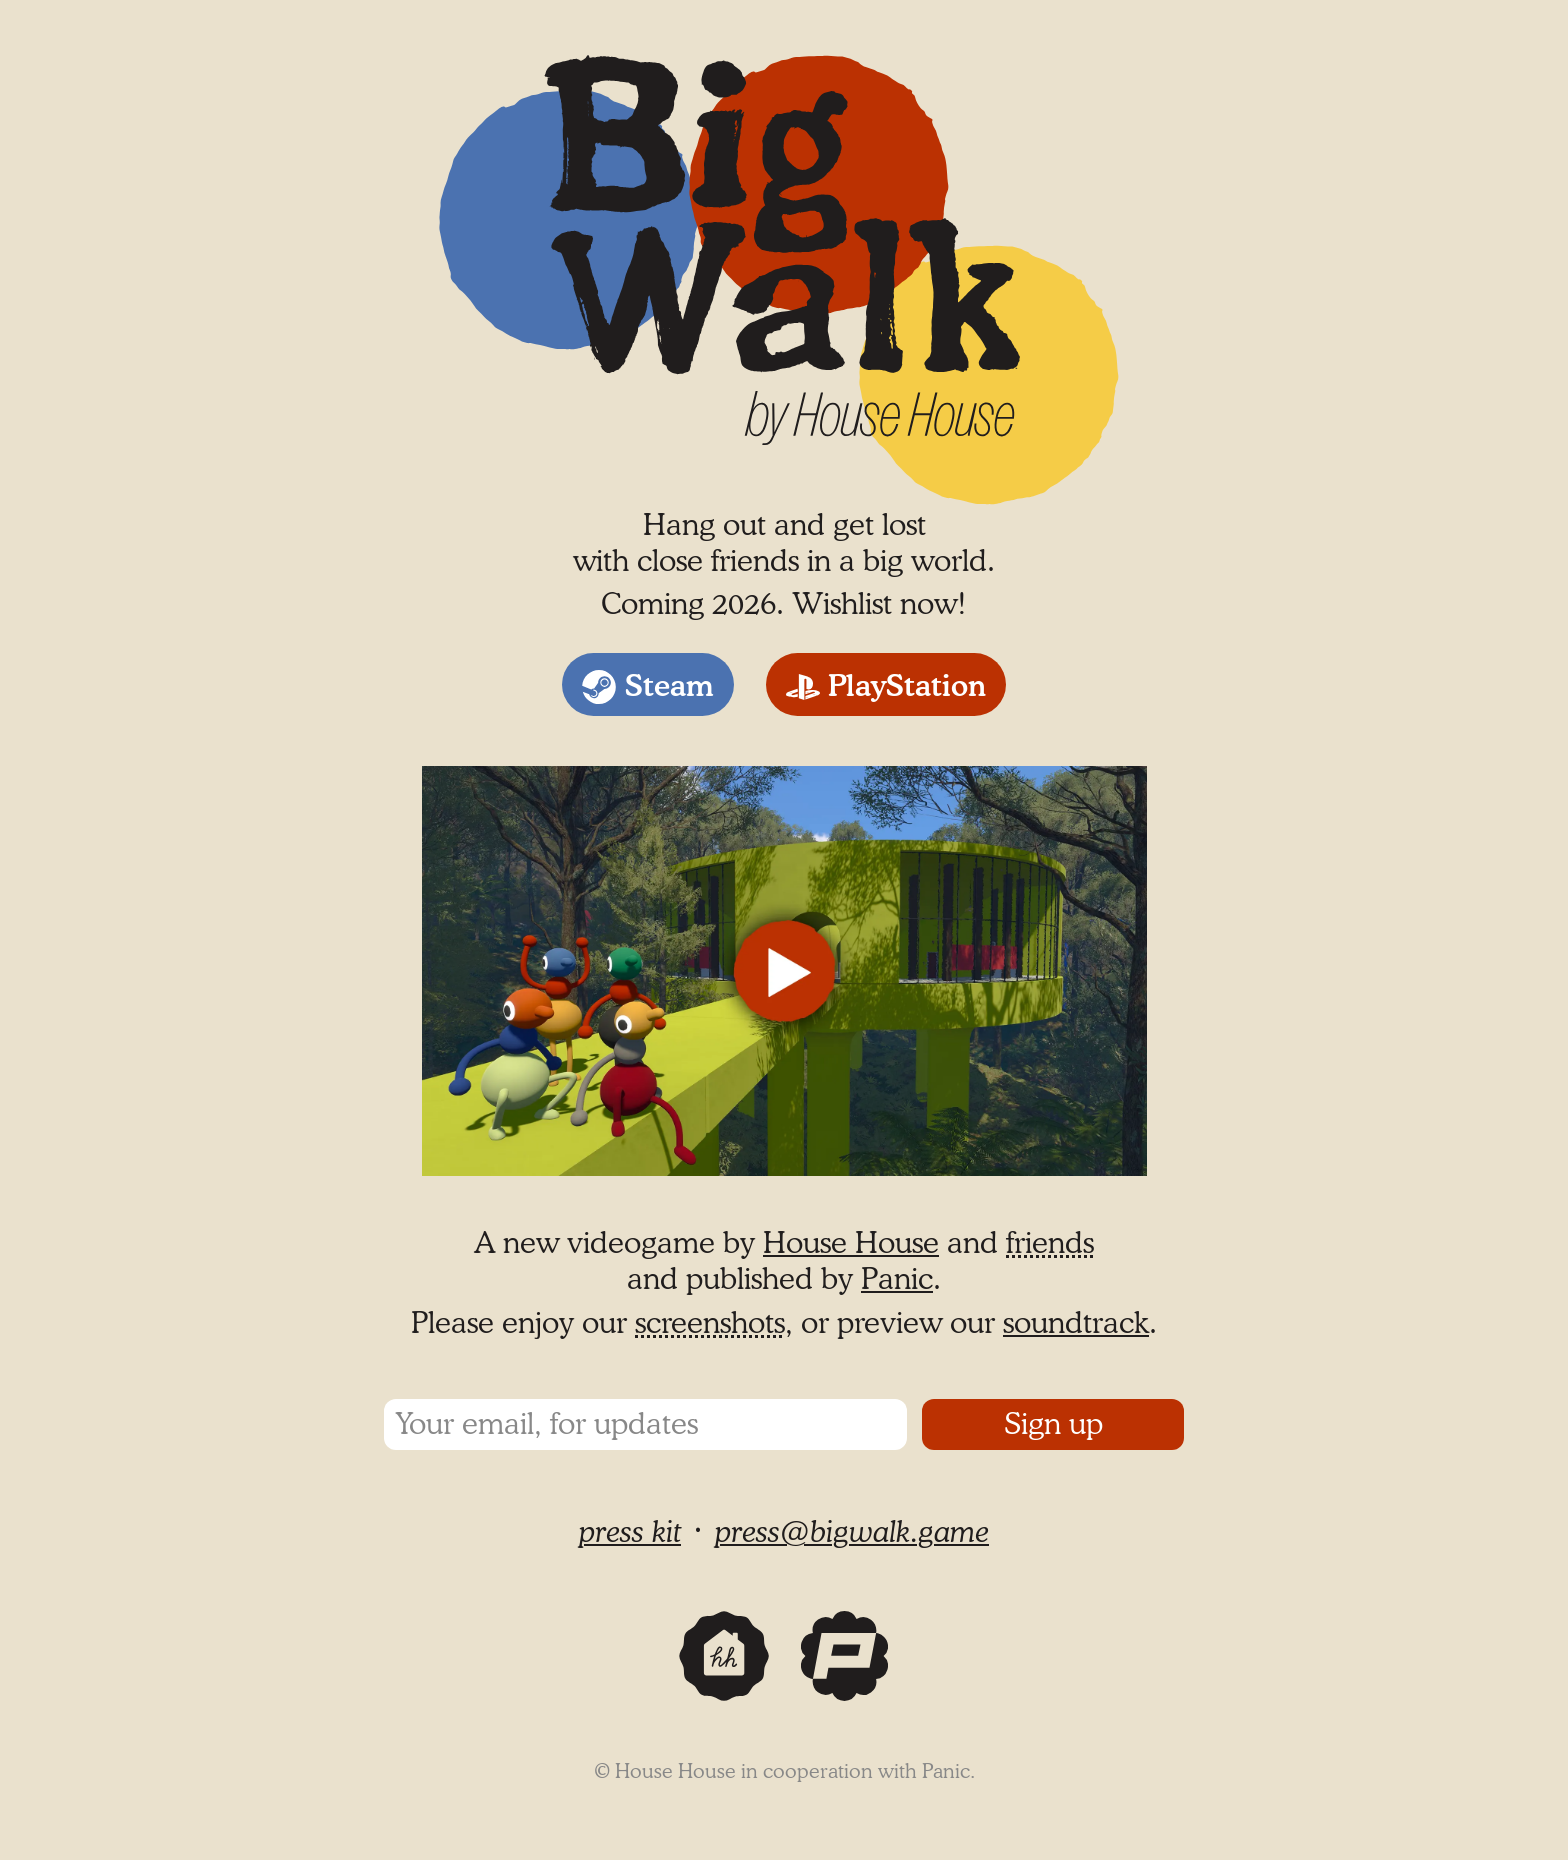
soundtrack (1076, 1324)
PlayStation (907, 687)
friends (1050, 1244)
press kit (630, 1533)
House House (851, 1244)
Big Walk (506, 36)
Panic (897, 1280)
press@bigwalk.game (852, 1533)
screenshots (710, 1324)
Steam (669, 687)
